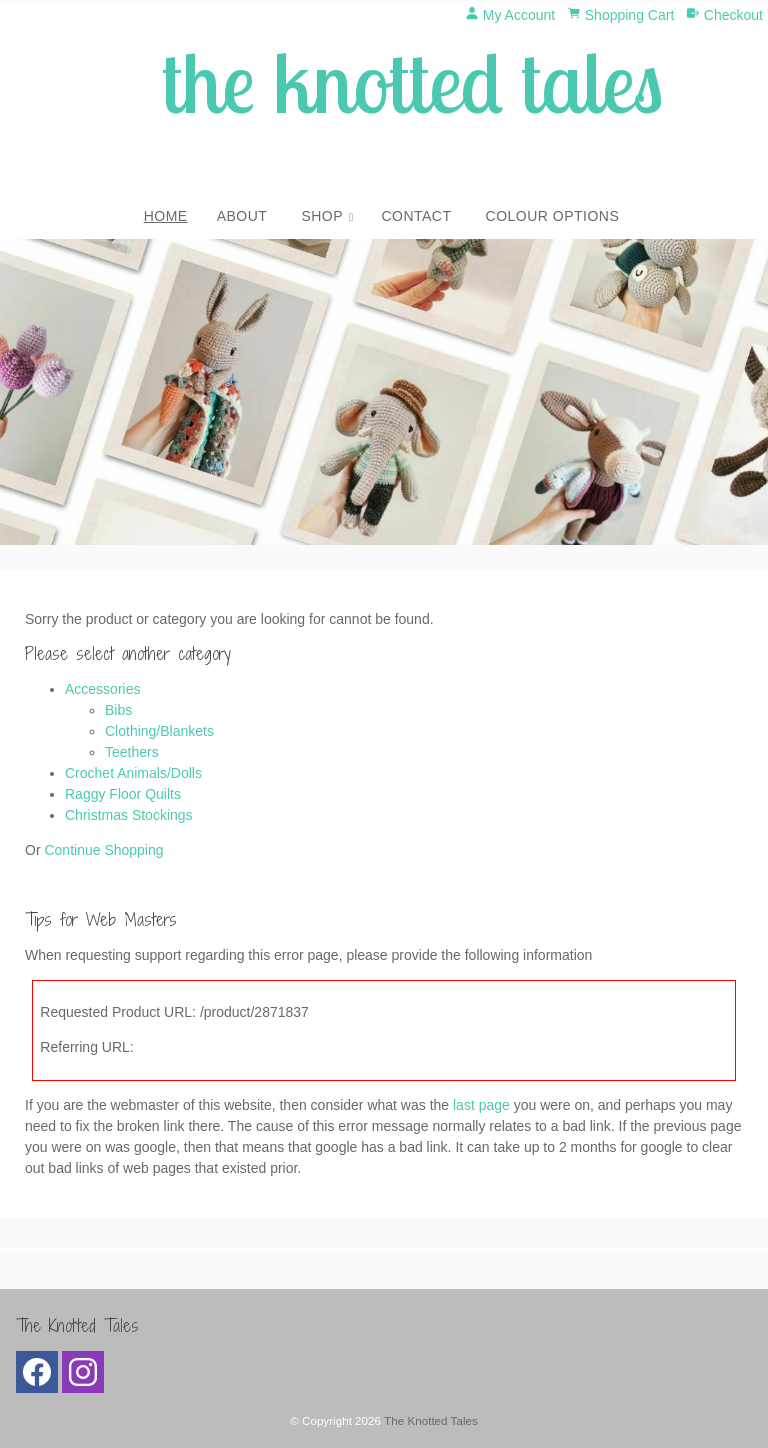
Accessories (102, 689)
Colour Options (553, 216)
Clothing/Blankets (159, 731)
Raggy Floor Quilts (123, 794)
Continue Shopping (103, 850)
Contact (416, 216)
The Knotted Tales (431, 1420)
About (242, 216)
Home (166, 216)
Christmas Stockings (129, 815)
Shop (322, 216)
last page (481, 1105)
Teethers (132, 752)
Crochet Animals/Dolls (133, 773)
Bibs (118, 710)
